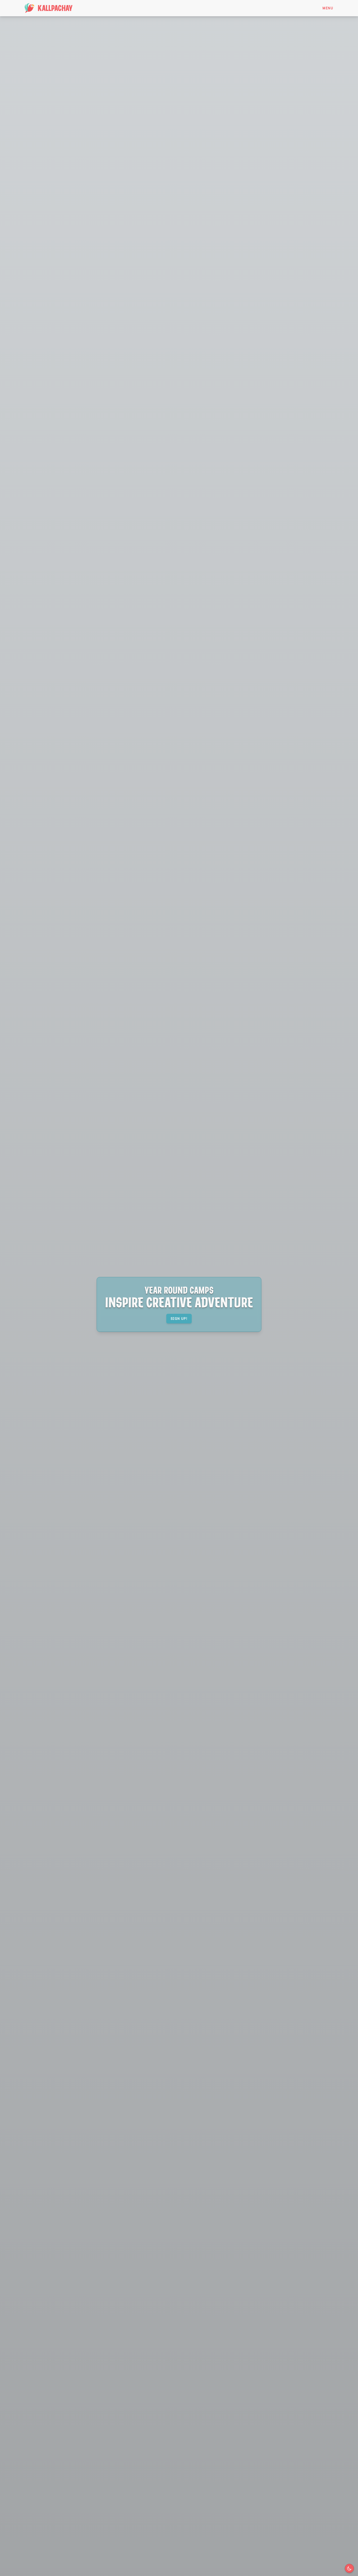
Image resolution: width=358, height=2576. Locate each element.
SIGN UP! (179, 1319)
